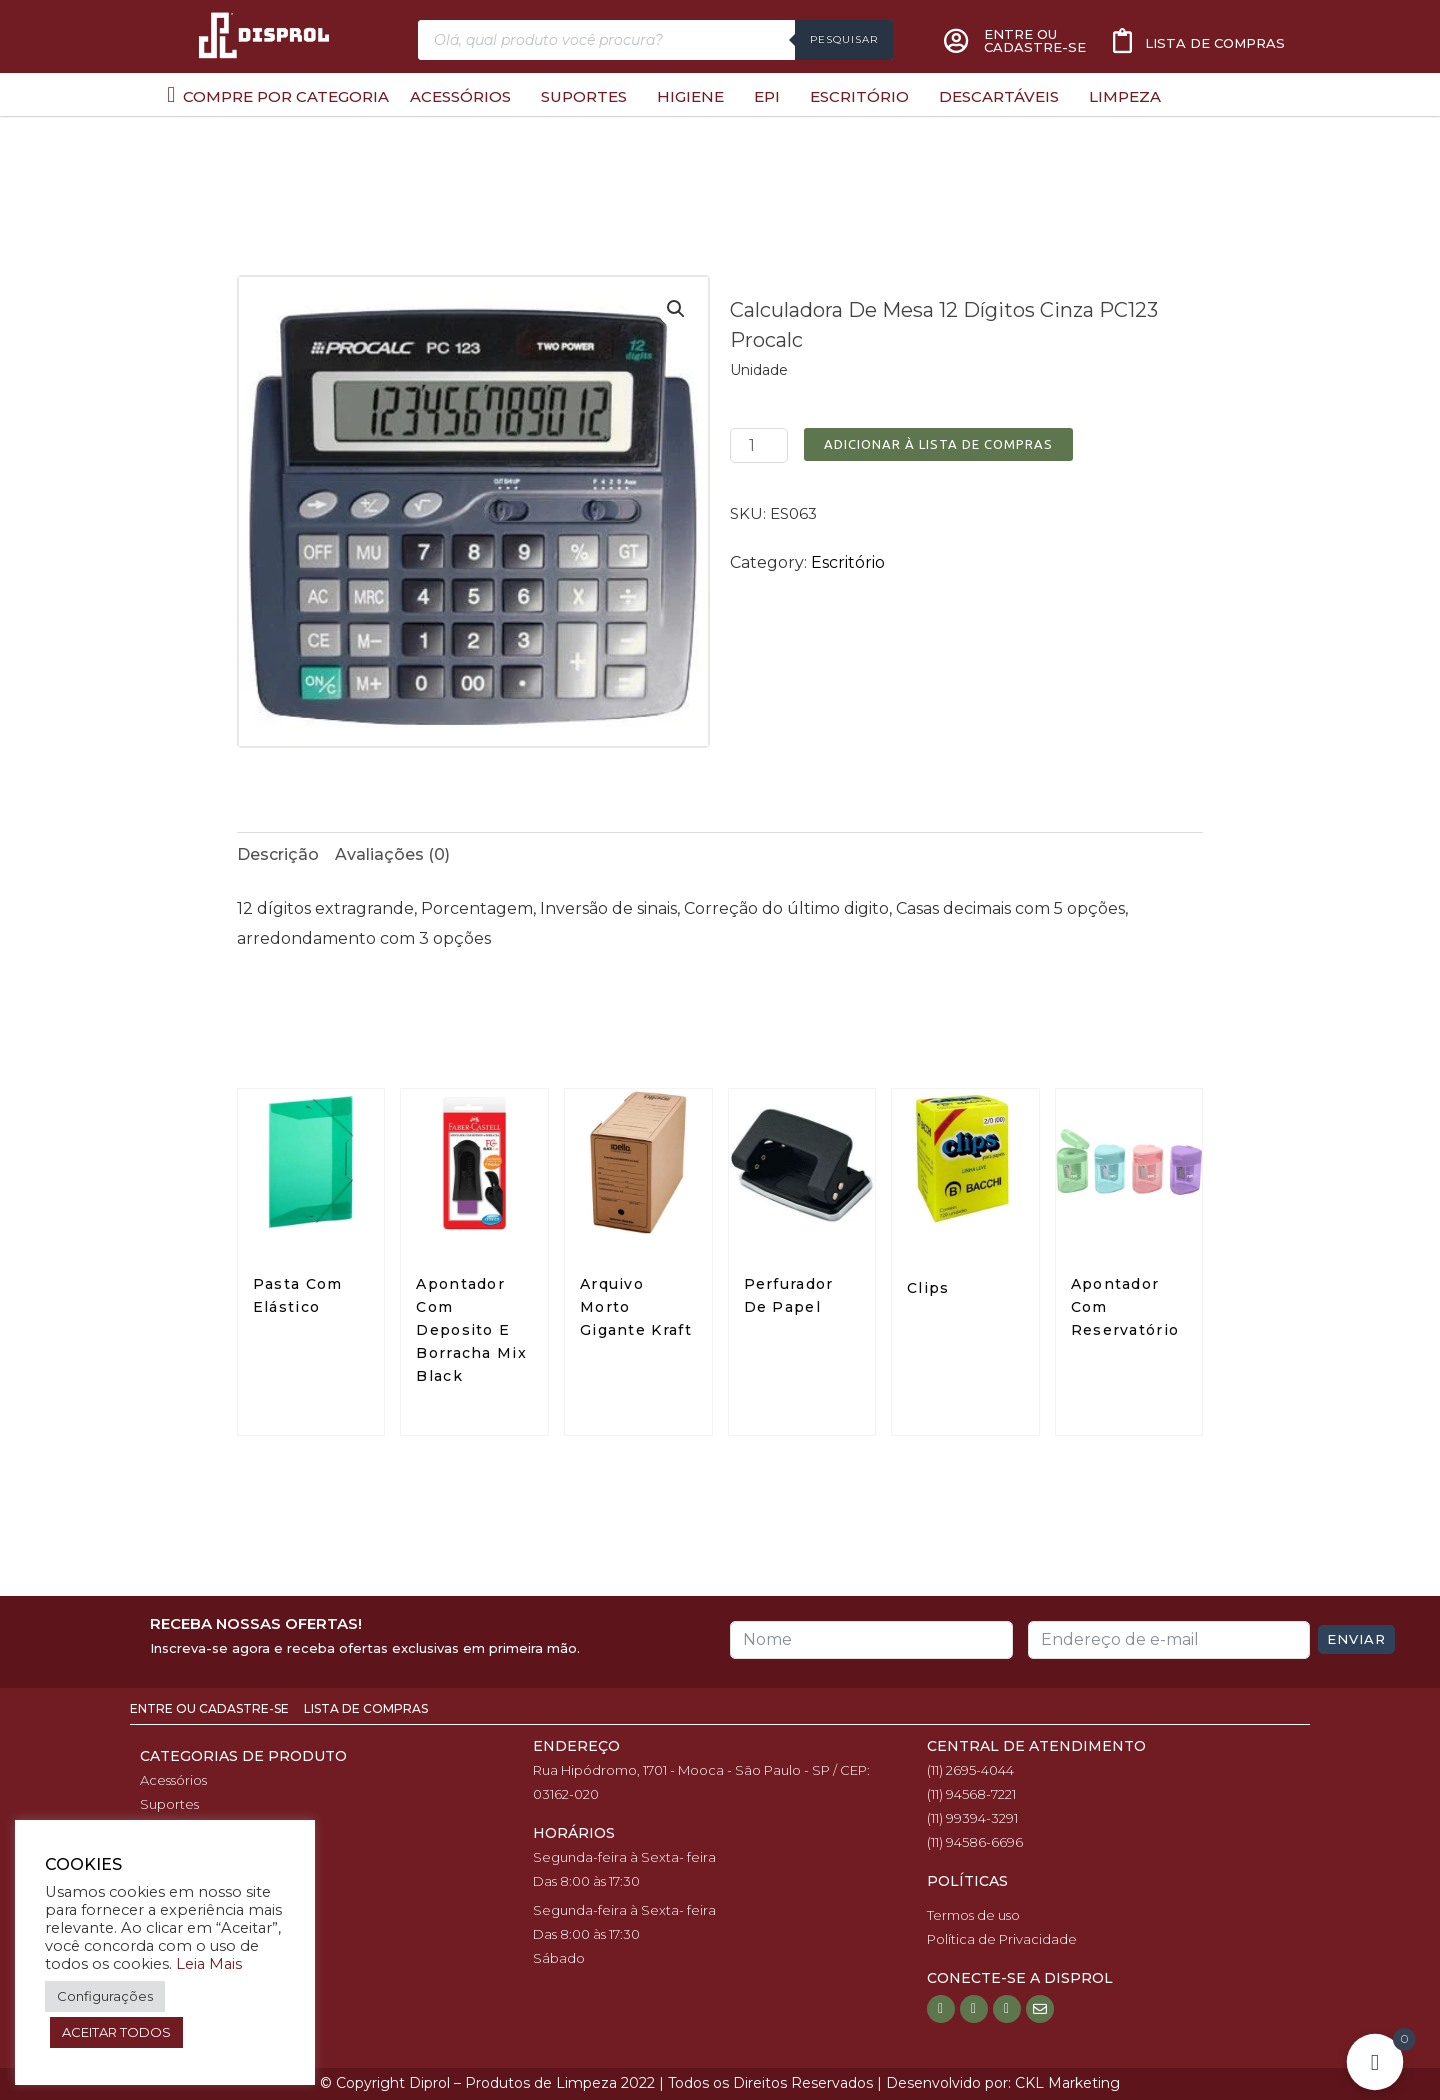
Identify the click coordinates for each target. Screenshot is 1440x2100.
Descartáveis (999, 96)
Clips (928, 1288)
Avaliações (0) (392, 854)
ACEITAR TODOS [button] (116, 2032)
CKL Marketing (1067, 2083)
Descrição (278, 854)
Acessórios (460, 96)
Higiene (690, 96)
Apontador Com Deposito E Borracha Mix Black (471, 1330)
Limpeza (1125, 96)
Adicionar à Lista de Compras (938, 444)
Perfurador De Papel (789, 1295)
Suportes (584, 96)
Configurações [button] (105, 1996)
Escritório (859, 96)
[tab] (278, 855)
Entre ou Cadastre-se (211, 1708)
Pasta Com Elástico (298, 1295)
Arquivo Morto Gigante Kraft (636, 1307)
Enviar (1356, 1639)
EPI (767, 96)
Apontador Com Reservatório (1125, 1307)
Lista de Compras (366, 1708)
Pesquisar (844, 39)
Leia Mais (209, 1964)
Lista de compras (1215, 43)
